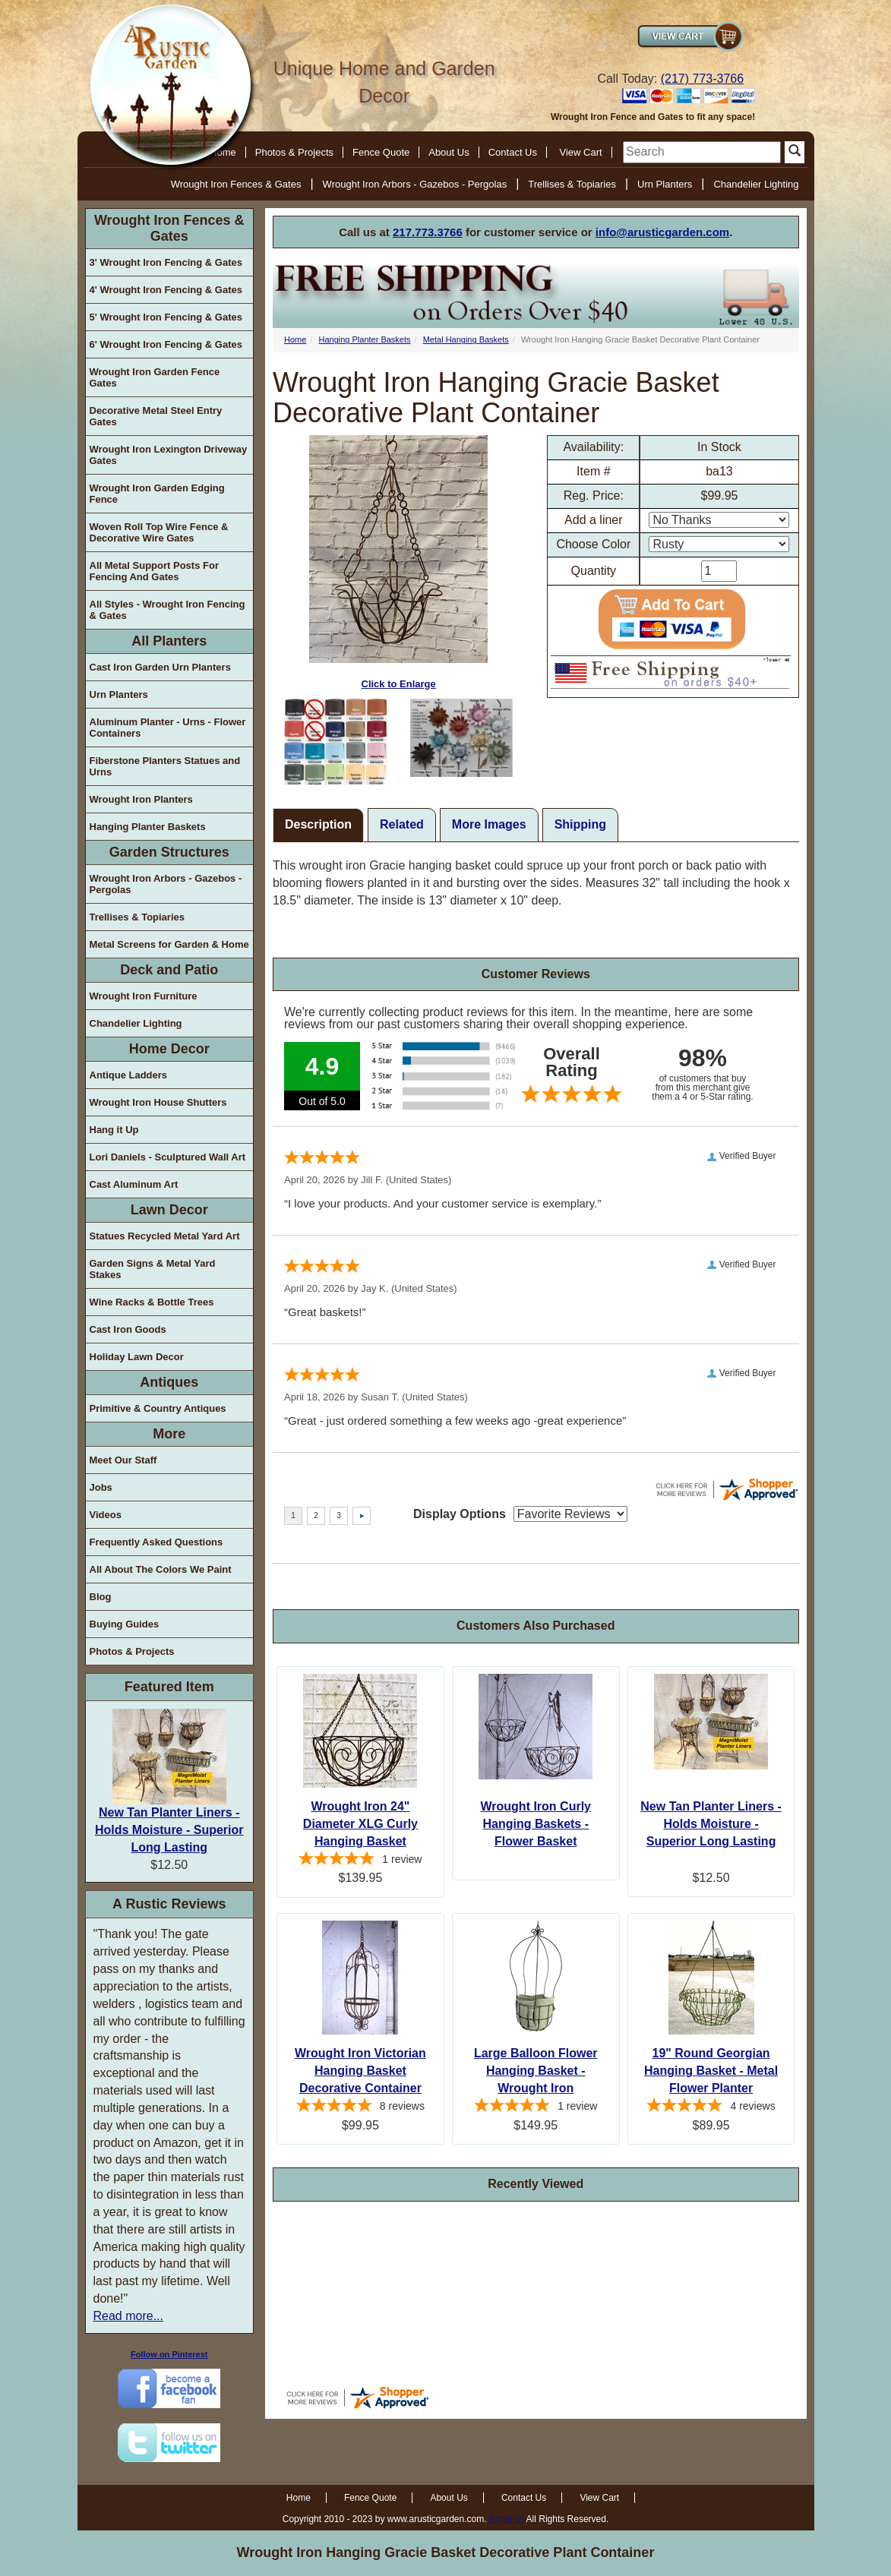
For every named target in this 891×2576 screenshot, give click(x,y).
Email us (506, 2519)
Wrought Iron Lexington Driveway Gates (169, 455)
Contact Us (512, 152)
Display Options (459, 1513)
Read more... (128, 2315)
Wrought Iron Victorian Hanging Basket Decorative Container (360, 2071)
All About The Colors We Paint (161, 1569)
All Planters (169, 641)
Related (402, 824)
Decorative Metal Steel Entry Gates (156, 416)
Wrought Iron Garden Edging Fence (157, 493)
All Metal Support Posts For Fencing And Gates (154, 571)
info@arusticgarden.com (662, 232)
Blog (101, 1596)
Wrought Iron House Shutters (158, 1102)
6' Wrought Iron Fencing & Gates (166, 344)
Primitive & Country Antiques (158, 1408)
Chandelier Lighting (755, 184)
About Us (448, 152)
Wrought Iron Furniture (143, 996)
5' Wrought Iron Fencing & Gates (166, 317)
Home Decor (169, 1048)
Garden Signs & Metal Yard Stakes (153, 1269)
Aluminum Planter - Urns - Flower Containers (168, 727)
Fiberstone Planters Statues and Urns (165, 766)
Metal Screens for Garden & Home (169, 944)
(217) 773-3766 (702, 78)
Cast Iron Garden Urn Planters (160, 667)
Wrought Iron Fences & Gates (236, 184)
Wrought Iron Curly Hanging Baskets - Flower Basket (536, 1824)
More (169, 1433)
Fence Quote (380, 152)
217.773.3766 (428, 232)
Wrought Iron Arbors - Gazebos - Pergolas (415, 184)
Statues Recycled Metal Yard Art (165, 1236)
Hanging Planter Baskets (148, 826)
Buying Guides (125, 1624)
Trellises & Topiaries (572, 184)
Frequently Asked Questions (156, 1542)
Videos (106, 1514)
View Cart (580, 152)
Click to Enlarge (398, 562)
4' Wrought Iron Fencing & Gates (166, 289)
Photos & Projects (294, 152)
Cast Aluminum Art (134, 1184)
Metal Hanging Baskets (466, 339)
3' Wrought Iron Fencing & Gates (166, 262)
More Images (489, 824)
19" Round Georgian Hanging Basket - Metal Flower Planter (711, 2071)
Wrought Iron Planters (141, 799)
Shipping (580, 824)
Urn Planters (664, 184)
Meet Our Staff (123, 1460)
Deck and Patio (169, 969)
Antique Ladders (129, 1075)
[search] (702, 152)
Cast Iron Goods (128, 1329)
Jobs (101, 1487)
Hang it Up (114, 1129)
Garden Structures (169, 852)
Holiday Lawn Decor (137, 1356)
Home (295, 339)
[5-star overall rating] (360, 1860)
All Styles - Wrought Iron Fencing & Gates (167, 609)
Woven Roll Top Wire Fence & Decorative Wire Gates (159, 532)
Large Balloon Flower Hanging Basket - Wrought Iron (536, 2071)
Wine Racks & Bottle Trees (152, 1302)
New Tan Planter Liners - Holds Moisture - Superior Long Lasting (169, 1830)
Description (318, 824)
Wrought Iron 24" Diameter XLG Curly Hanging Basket (360, 1824)
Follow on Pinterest (169, 2354)
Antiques (169, 1382)
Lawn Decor (169, 1209)
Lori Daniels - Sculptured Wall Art (168, 1157)
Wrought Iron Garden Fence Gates (155, 377)
